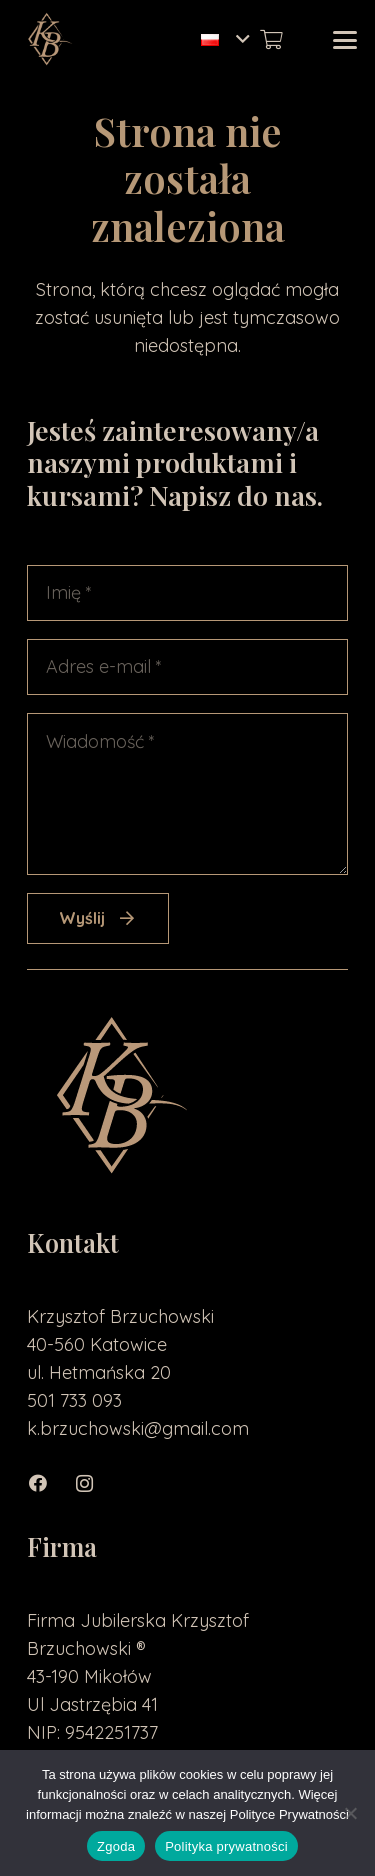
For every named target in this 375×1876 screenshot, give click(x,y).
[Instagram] (94, 1483)
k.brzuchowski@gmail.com (138, 1428)
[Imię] (187, 593)
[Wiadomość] (187, 794)
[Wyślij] (98, 918)
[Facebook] (49, 1483)
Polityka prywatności (226, 1846)
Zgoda (116, 1846)
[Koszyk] (271, 40)
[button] (225, 40)
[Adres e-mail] (187, 667)
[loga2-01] (48, 40)
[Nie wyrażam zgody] (350, 1813)
